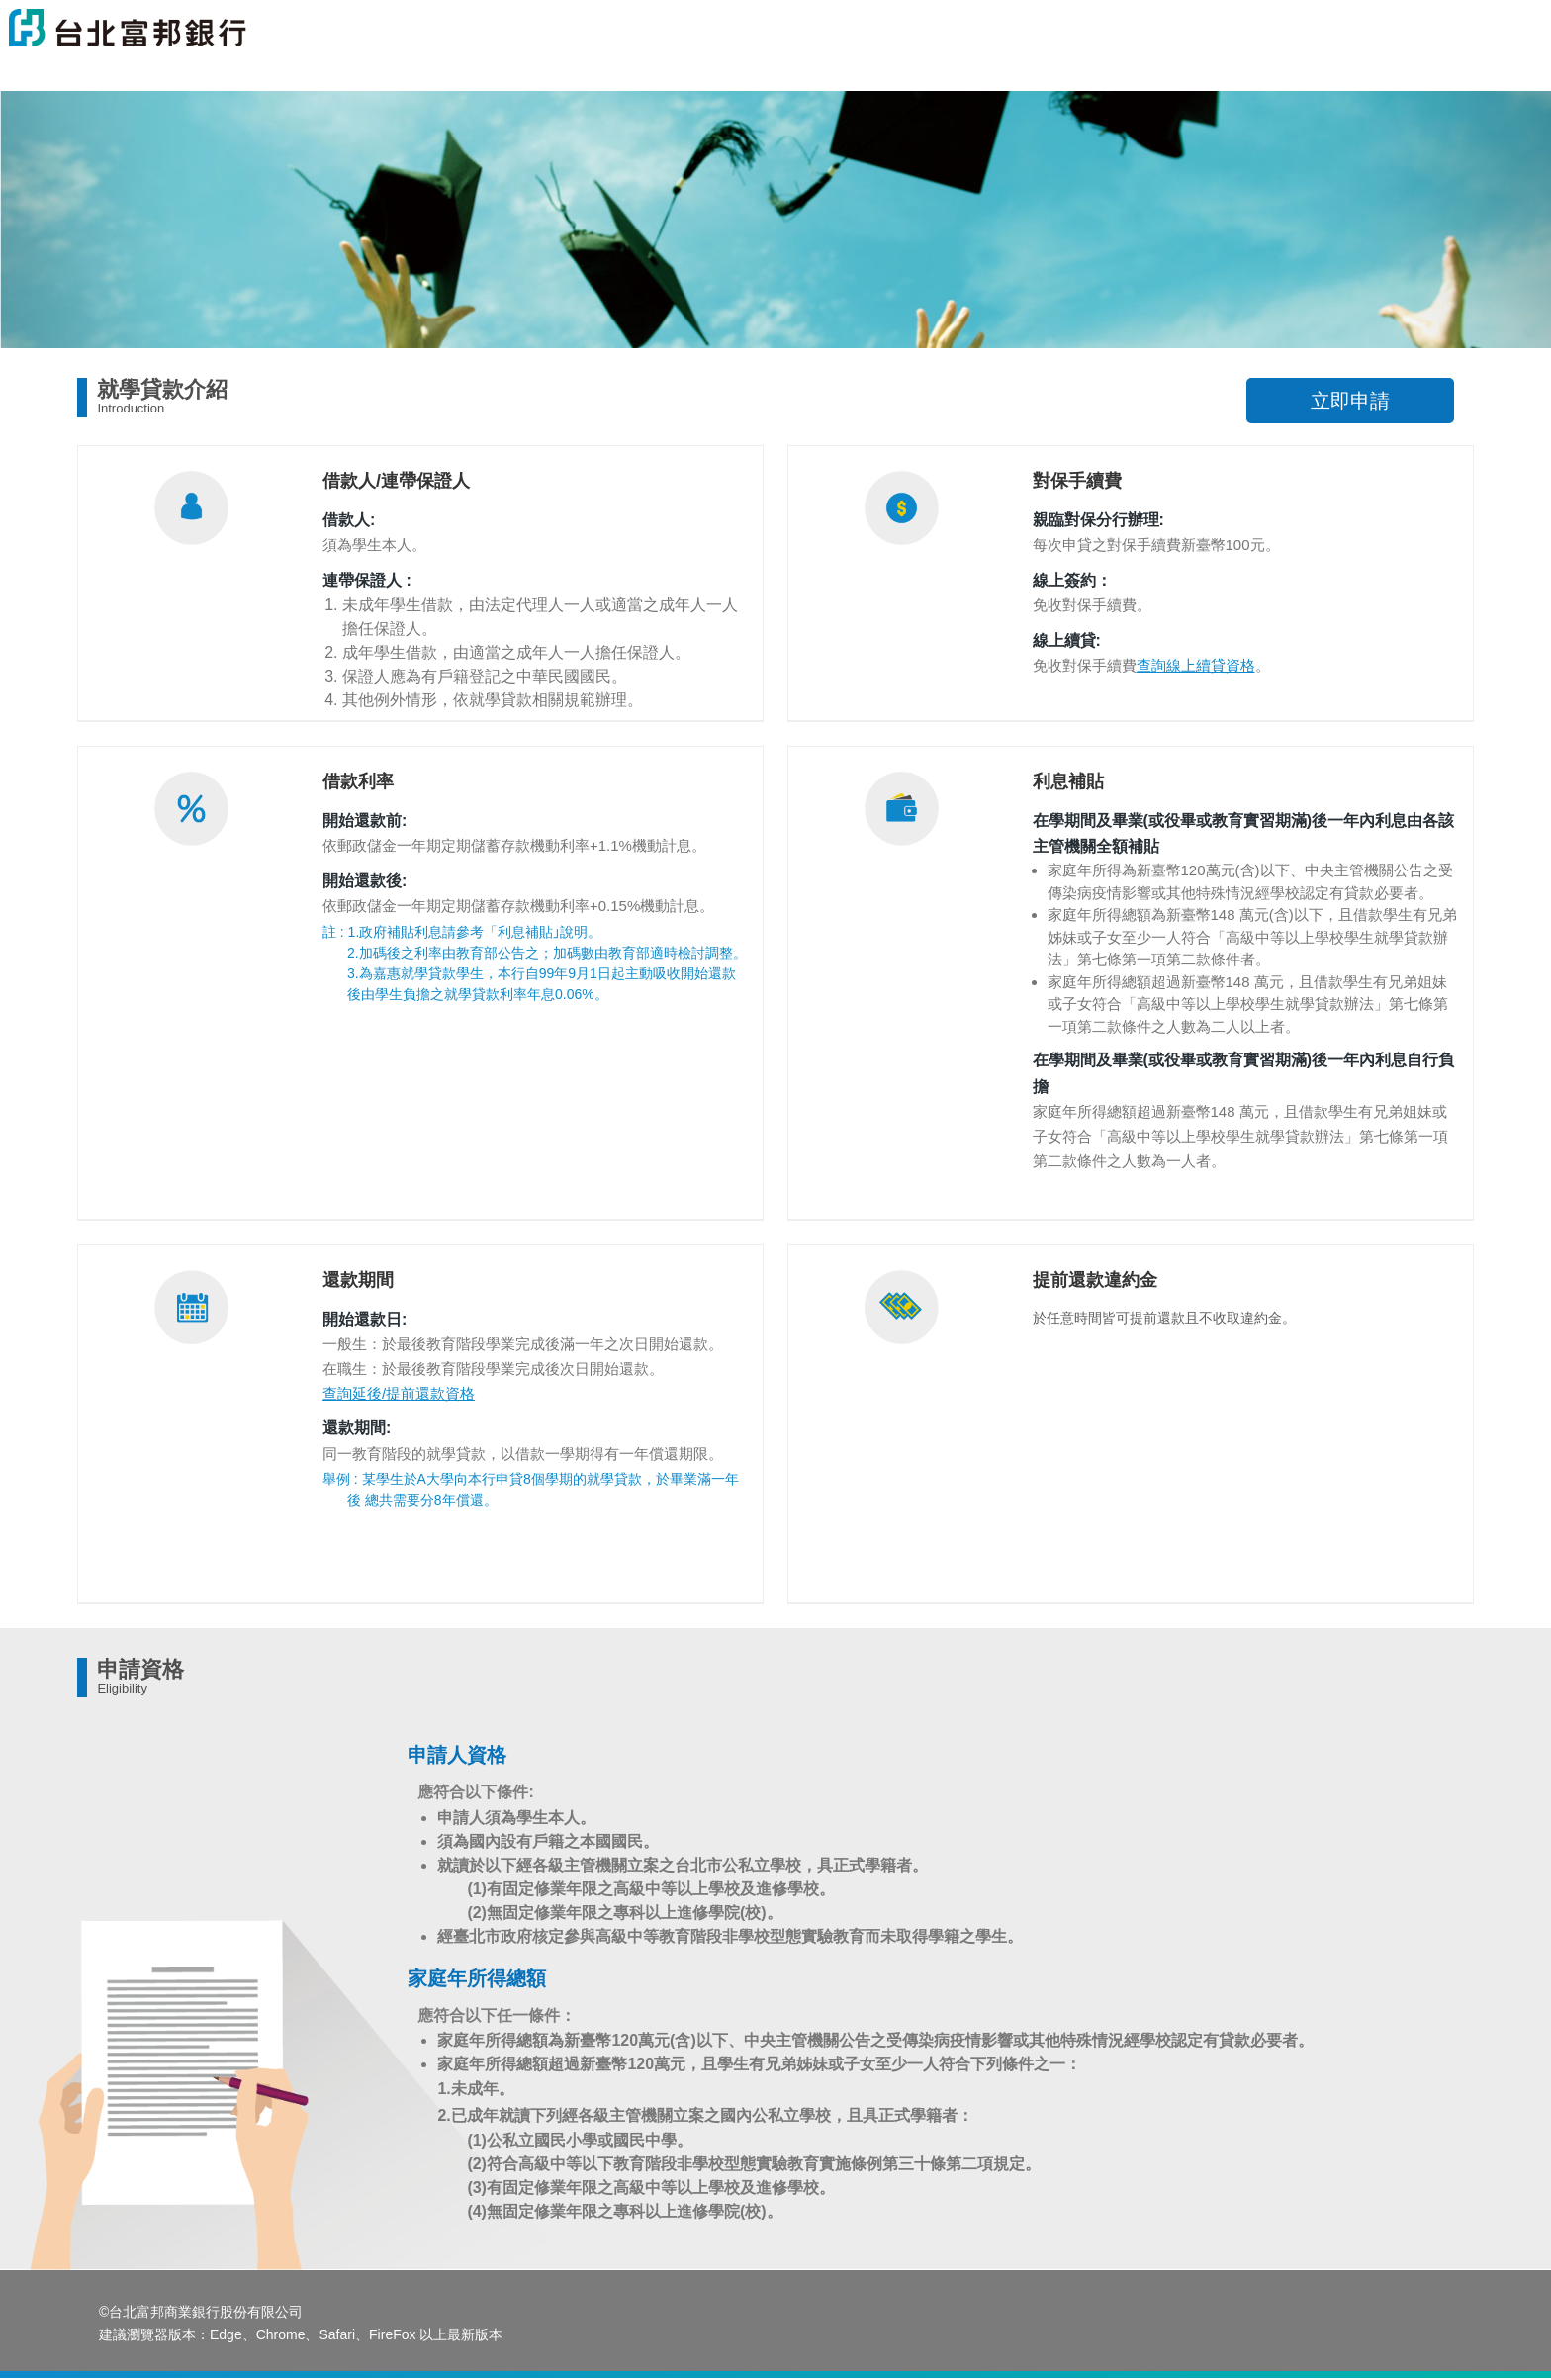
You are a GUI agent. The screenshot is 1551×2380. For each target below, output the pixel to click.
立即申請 (1350, 401)
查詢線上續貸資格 (1196, 665)
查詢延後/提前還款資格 (398, 1393)
